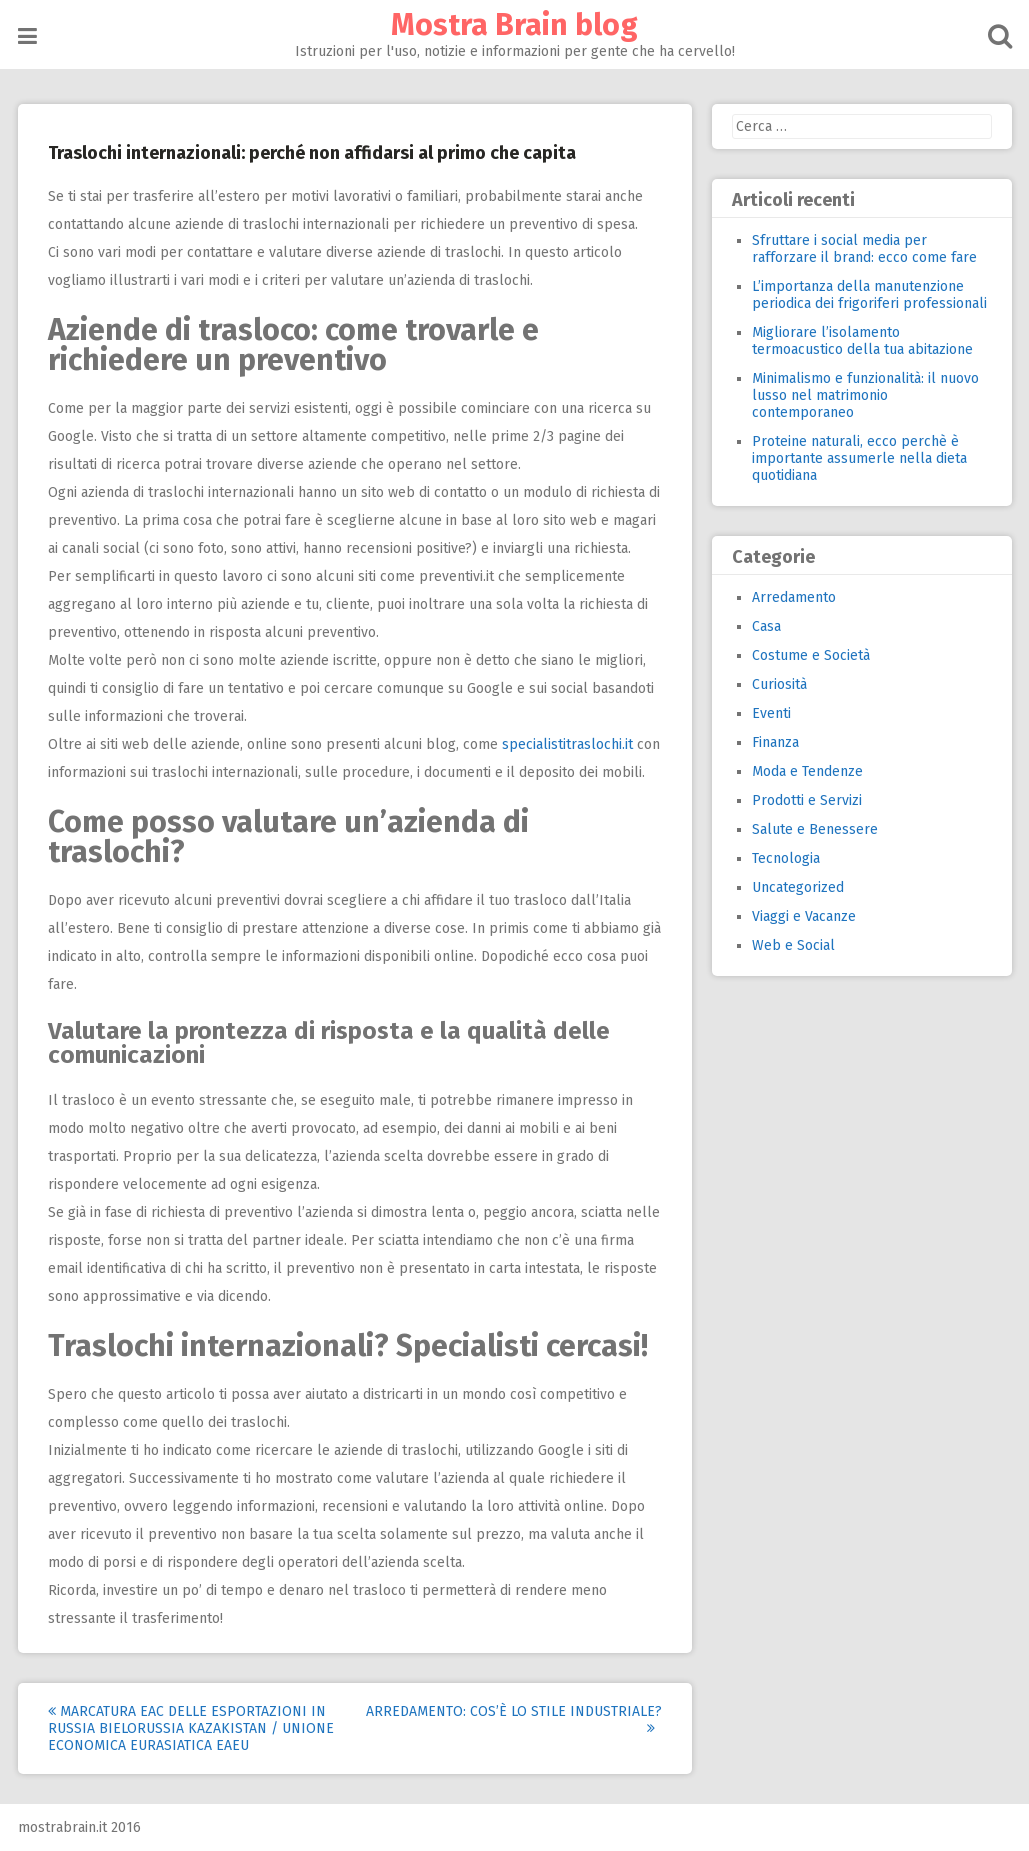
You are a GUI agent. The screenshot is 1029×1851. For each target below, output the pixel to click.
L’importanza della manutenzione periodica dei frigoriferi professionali (869, 295)
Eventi (771, 713)
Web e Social (793, 945)
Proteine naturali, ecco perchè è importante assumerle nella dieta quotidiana (859, 458)
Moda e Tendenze (807, 771)
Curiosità (779, 684)
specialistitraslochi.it (567, 744)
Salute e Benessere (815, 829)
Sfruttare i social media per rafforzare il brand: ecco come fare (864, 249)
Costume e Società (811, 655)
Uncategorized (798, 887)
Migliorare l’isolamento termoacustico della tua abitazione (862, 341)
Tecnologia (786, 858)
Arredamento (794, 597)
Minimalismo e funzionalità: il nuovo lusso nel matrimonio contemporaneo (865, 395)
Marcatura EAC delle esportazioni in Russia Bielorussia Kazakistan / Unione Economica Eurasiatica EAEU (191, 1728)
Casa (766, 626)
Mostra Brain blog (514, 25)
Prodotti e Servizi (807, 800)
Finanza (775, 742)
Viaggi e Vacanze (804, 916)
